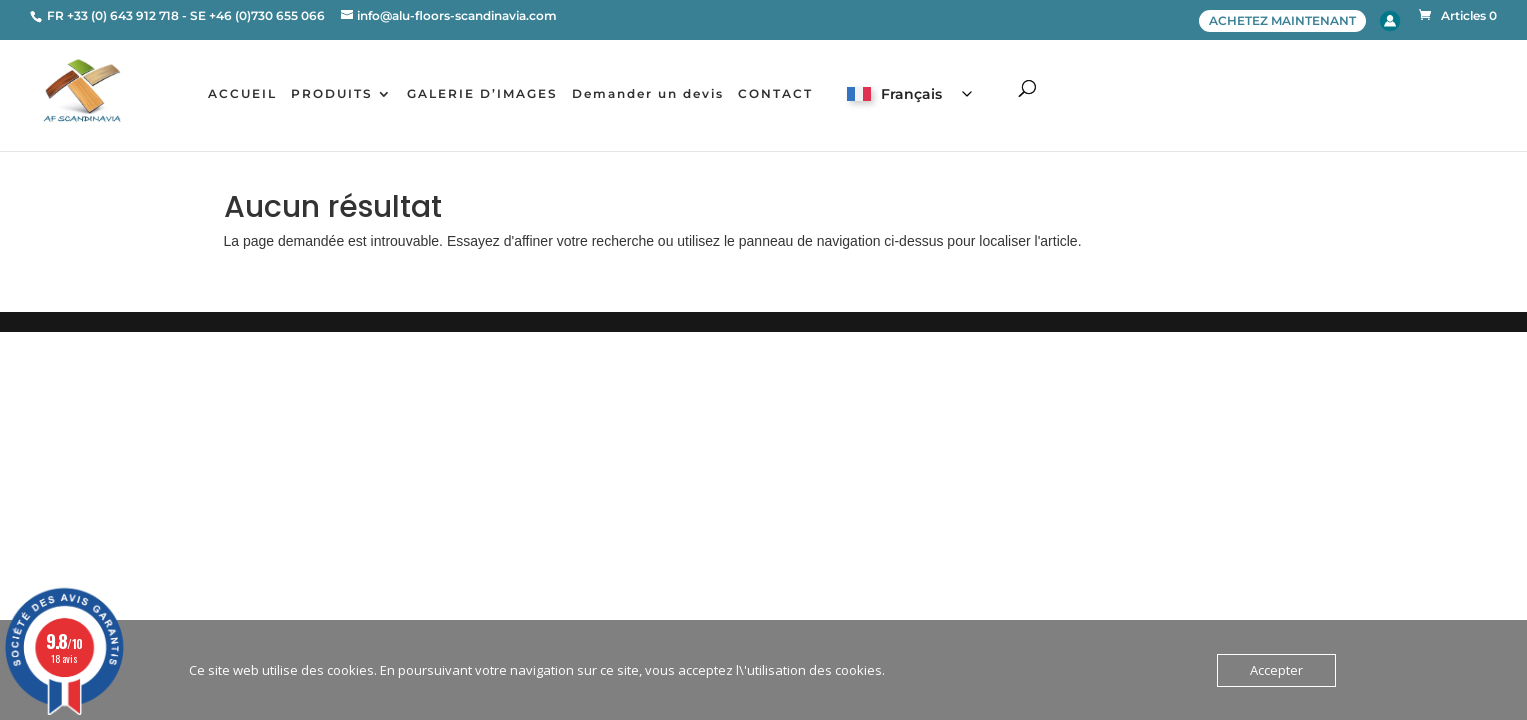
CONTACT (775, 94)
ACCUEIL (242, 94)
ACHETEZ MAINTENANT (1282, 20)
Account (1390, 21)
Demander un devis (648, 94)
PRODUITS (332, 94)
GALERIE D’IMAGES (482, 94)
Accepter (1276, 670)
